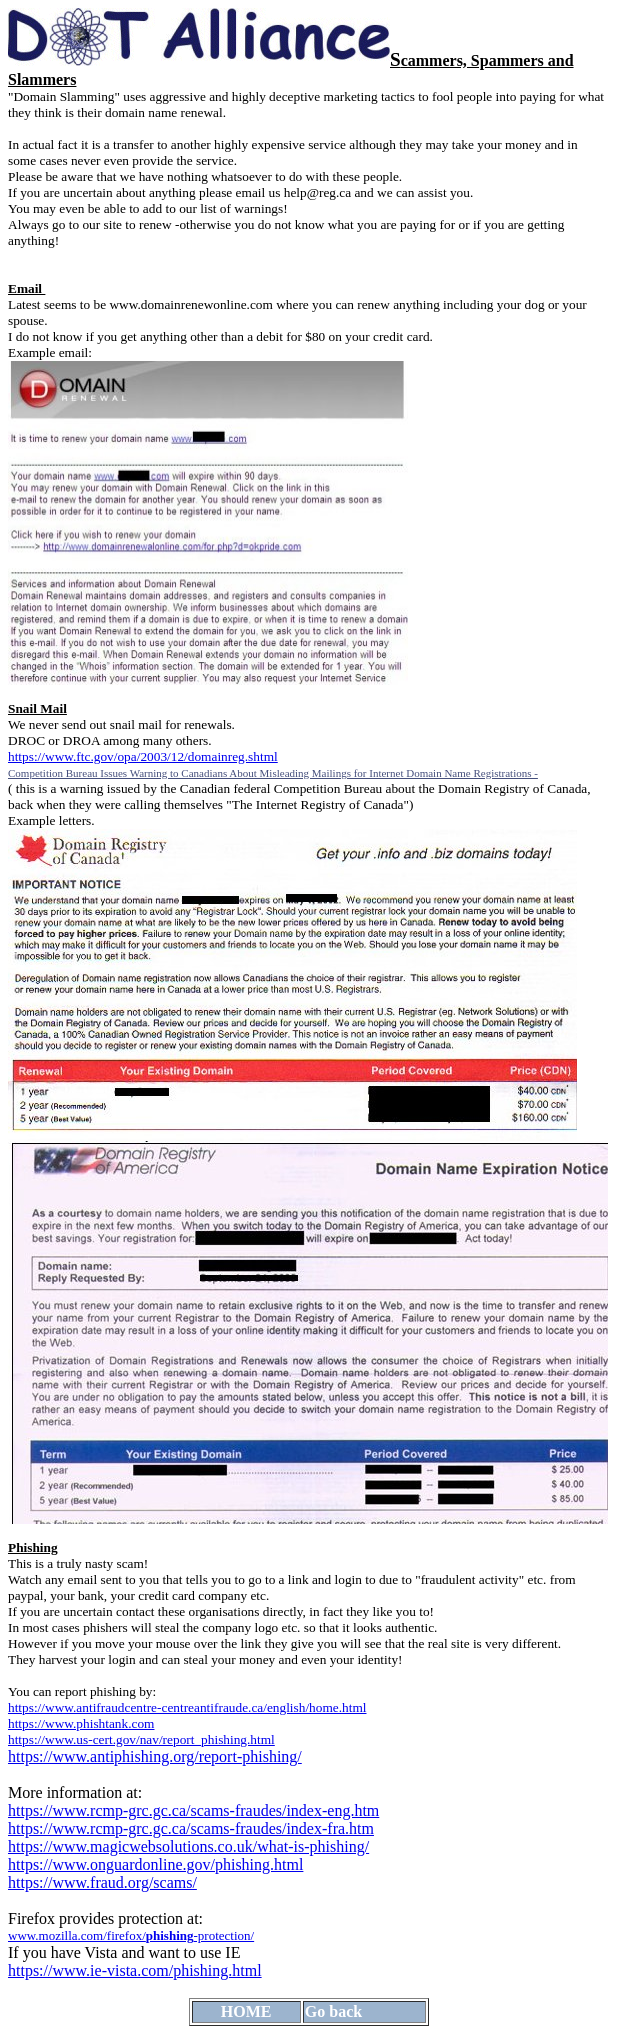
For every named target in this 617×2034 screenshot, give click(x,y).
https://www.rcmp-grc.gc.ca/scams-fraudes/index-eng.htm (193, 1810)
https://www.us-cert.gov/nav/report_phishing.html (141, 1739)
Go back (333, 2011)
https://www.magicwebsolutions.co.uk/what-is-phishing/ (188, 1846)
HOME (246, 2011)
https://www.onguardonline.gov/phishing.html (155, 1864)
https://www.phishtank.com (81, 1723)
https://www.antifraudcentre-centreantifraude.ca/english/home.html (187, 1707)
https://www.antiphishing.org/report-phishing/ (155, 1756)
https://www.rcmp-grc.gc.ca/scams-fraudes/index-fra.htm (191, 1828)
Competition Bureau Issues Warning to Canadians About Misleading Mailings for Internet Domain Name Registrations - (273, 773)
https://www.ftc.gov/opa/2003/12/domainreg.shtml (143, 756)
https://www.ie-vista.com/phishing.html (135, 1970)
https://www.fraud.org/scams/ (102, 1882)
